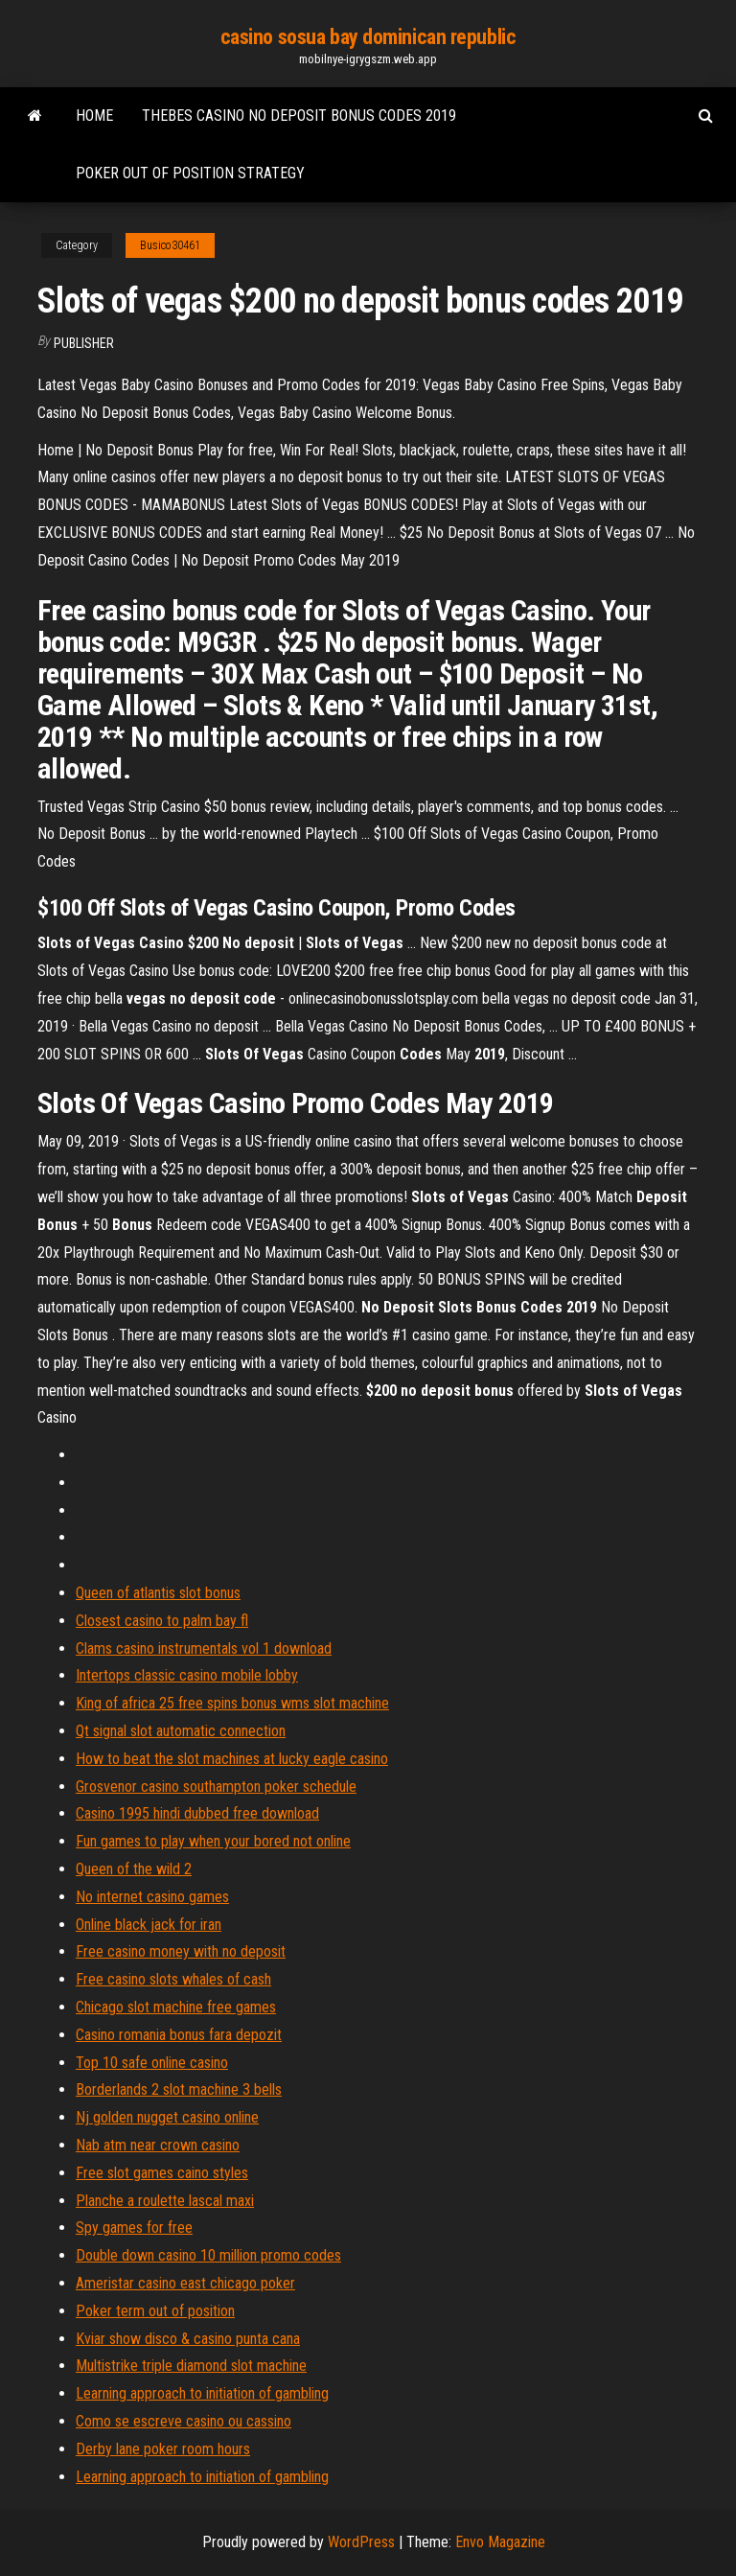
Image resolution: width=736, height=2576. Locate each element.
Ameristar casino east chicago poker (185, 2283)
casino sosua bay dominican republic (368, 37)
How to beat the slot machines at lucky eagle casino (232, 1759)
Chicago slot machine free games (176, 2007)
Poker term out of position (155, 2311)
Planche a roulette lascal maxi (165, 2201)
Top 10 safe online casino (152, 2063)
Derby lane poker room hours (163, 2449)
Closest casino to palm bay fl (162, 1621)
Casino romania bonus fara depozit (179, 2035)
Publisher (84, 343)
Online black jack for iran (148, 1924)
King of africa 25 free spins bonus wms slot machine (232, 1703)
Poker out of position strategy (190, 173)
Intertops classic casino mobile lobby (187, 1675)
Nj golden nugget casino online (167, 2117)
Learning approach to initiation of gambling (202, 2393)
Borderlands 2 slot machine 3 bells (179, 2089)
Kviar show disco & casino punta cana (188, 2339)
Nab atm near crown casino (158, 2145)
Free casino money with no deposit (181, 1951)
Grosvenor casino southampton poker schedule (216, 1786)
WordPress (361, 2542)
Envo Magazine (500, 2542)
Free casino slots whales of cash (173, 1979)
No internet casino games (152, 1897)
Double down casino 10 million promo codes (208, 2255)
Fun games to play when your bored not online (213, 1841)
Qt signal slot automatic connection (181, 1731)
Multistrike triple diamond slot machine (191, 2365)
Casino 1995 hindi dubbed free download (197, 1813)
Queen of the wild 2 (134, 1869)
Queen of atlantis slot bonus (158, 1593)
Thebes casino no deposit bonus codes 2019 (299, 115)
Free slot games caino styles (162, 2173)
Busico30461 (170, 245)
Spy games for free (134, 2227)
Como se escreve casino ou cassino (183, 2421)
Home (94, 115)
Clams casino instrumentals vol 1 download (204, 1648)
